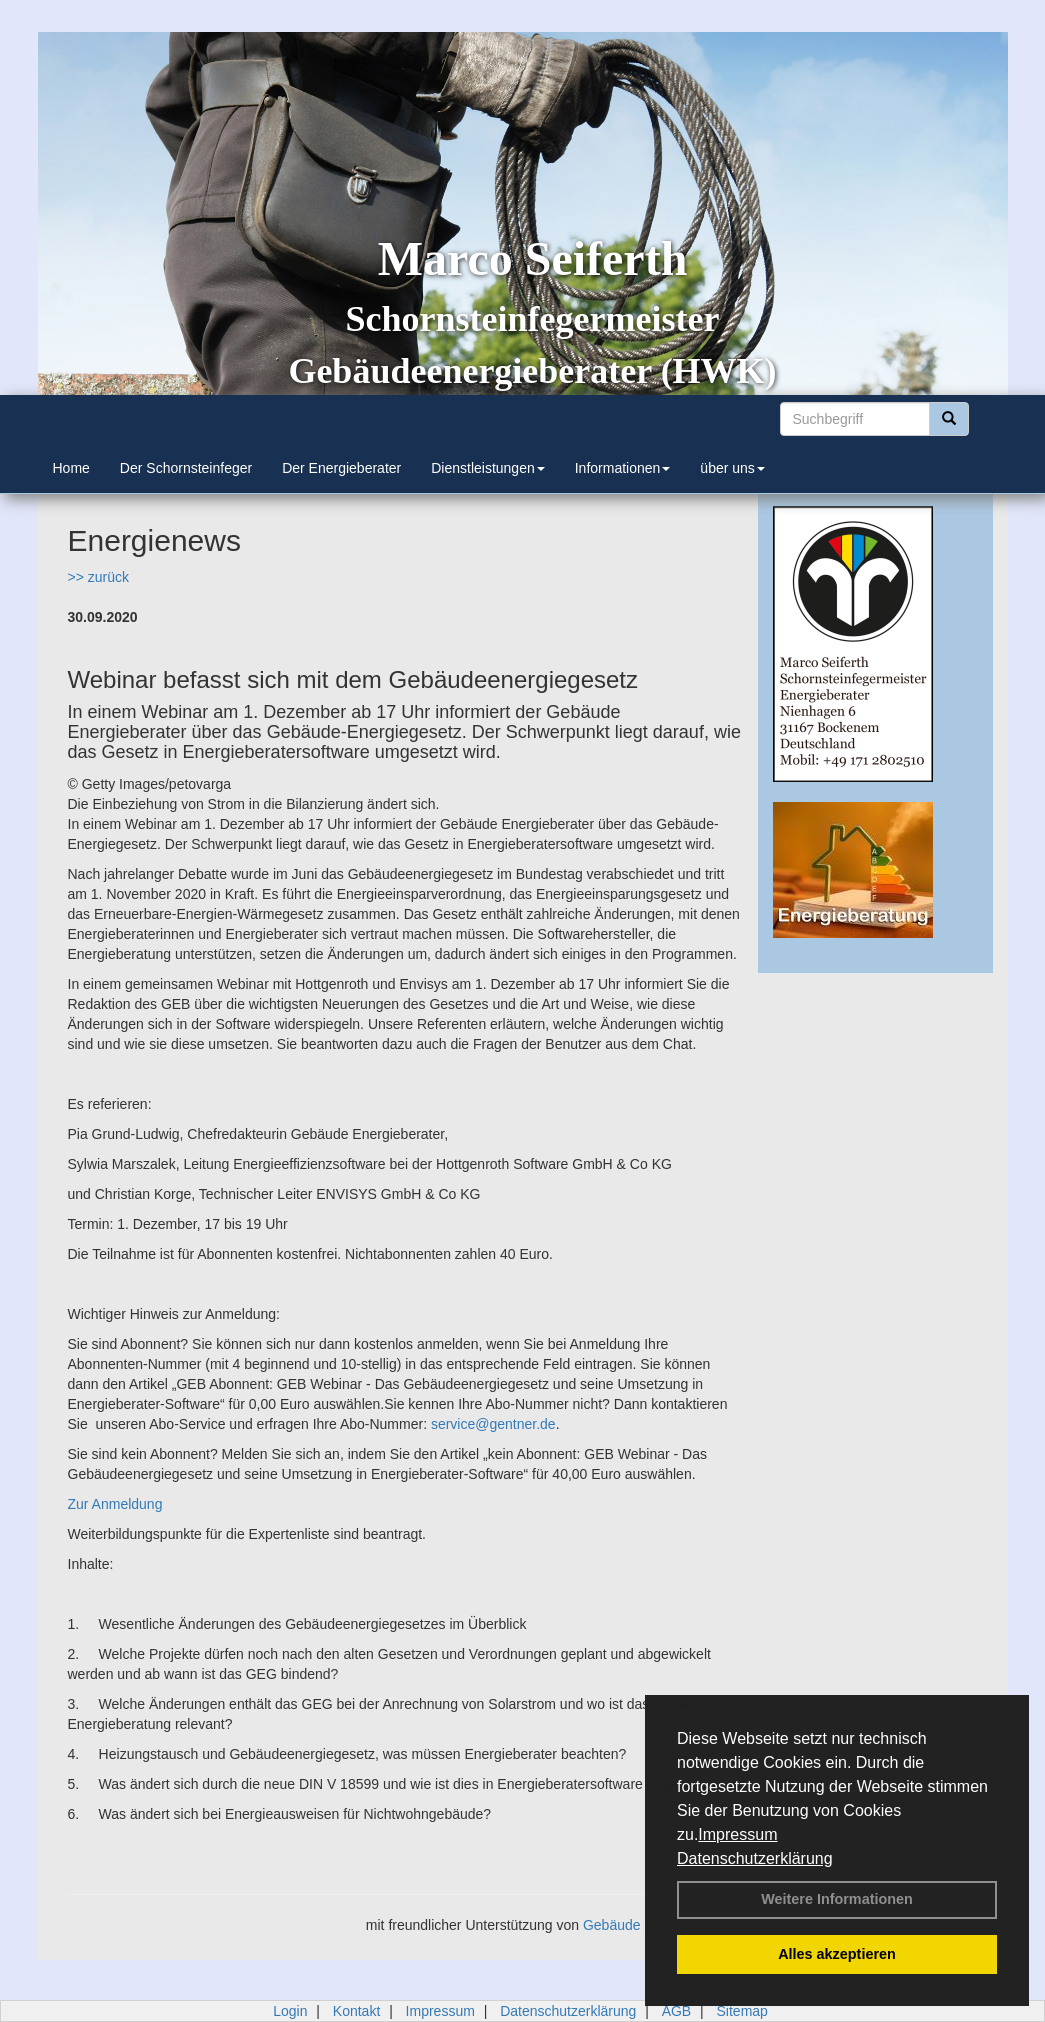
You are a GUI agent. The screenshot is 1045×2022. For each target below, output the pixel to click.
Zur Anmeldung (115, 1504)
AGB (677, 2011)
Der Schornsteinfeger (186, 468)
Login (290, 2011)
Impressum (737, 1834)
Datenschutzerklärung (755, 1858)
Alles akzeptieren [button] (837, 1954)
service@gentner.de (493, 1424)
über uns (732, 468)
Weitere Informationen (837, 1899)
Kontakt (356, 2011)
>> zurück (98, 577)
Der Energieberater (341, 468)
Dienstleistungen (488, 468)
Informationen (623, 468)
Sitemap (742, 2011)
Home (71, 468)
